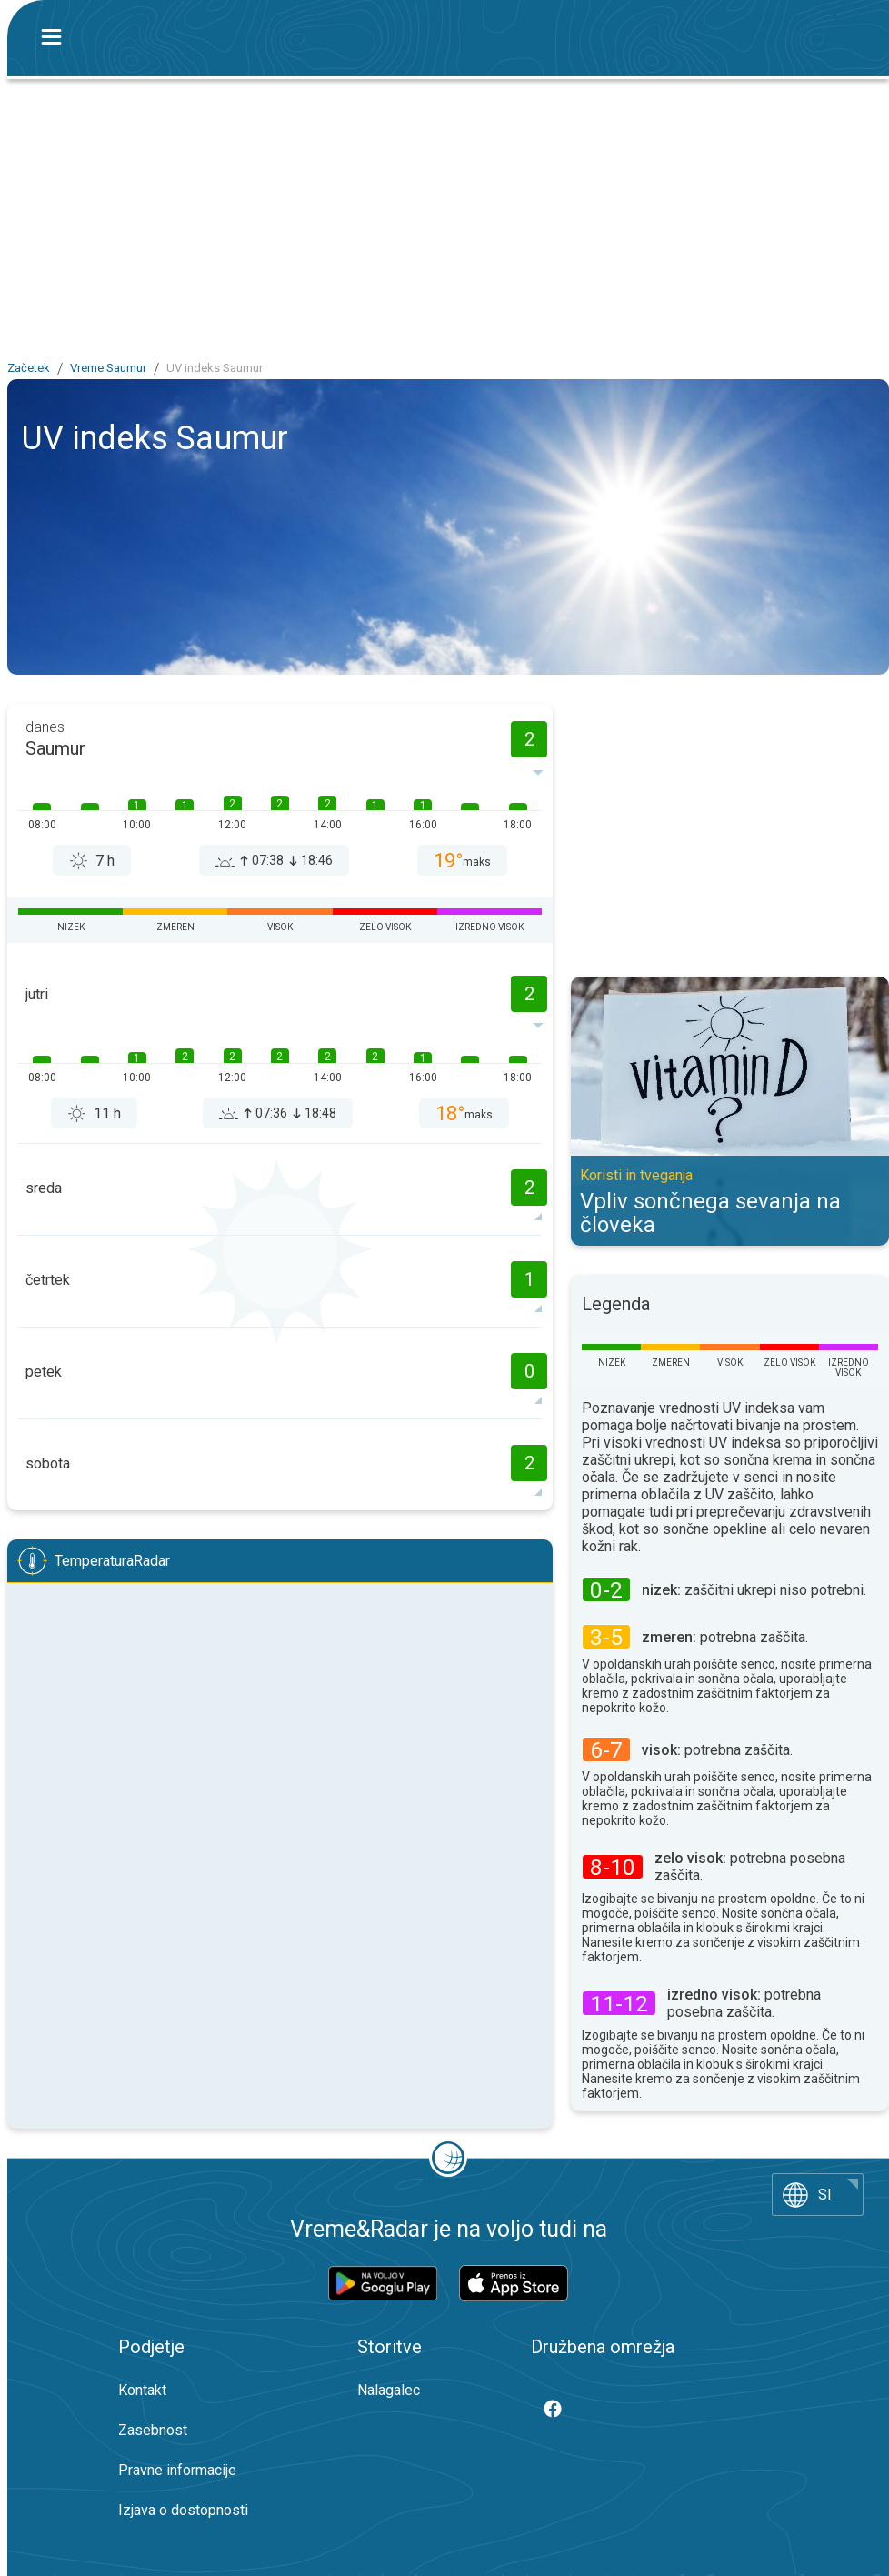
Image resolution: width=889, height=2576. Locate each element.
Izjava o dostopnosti (183, 2510)
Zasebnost (152, 2430)
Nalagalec (388, 2390)
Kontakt (142, 2390)
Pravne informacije (177, 2470)
